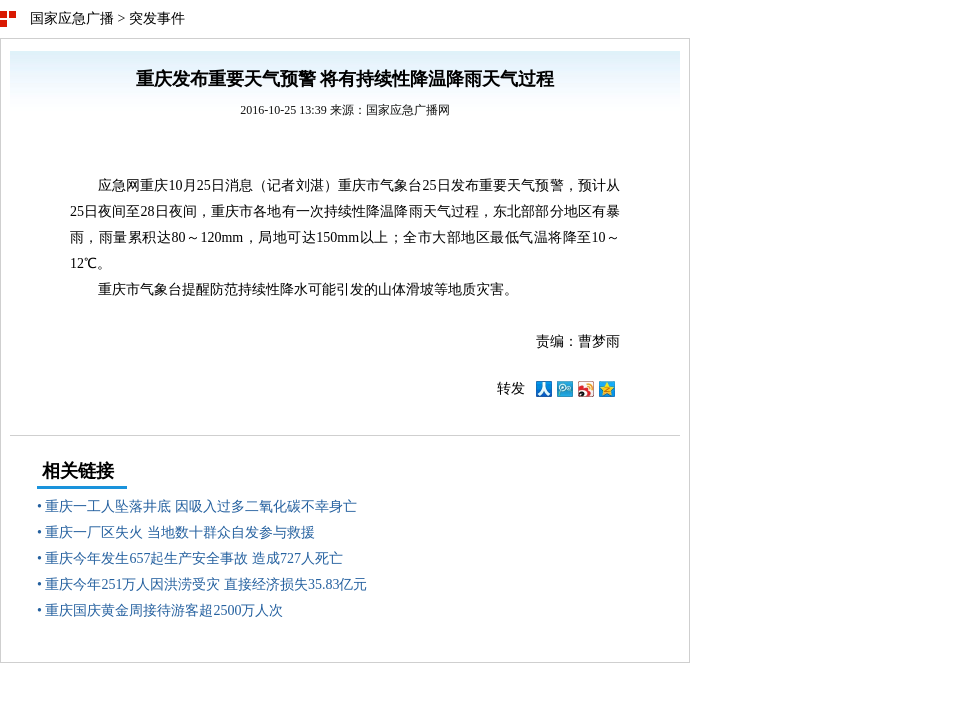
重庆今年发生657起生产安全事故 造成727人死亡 (194, 558)
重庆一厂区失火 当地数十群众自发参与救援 (180, 532)
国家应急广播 (72, 18)
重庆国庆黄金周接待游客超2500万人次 (164, 610)
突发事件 (157, 18)
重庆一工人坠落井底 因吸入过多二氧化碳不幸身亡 (201, 506)
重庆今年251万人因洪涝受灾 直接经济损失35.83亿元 (206, 584)
